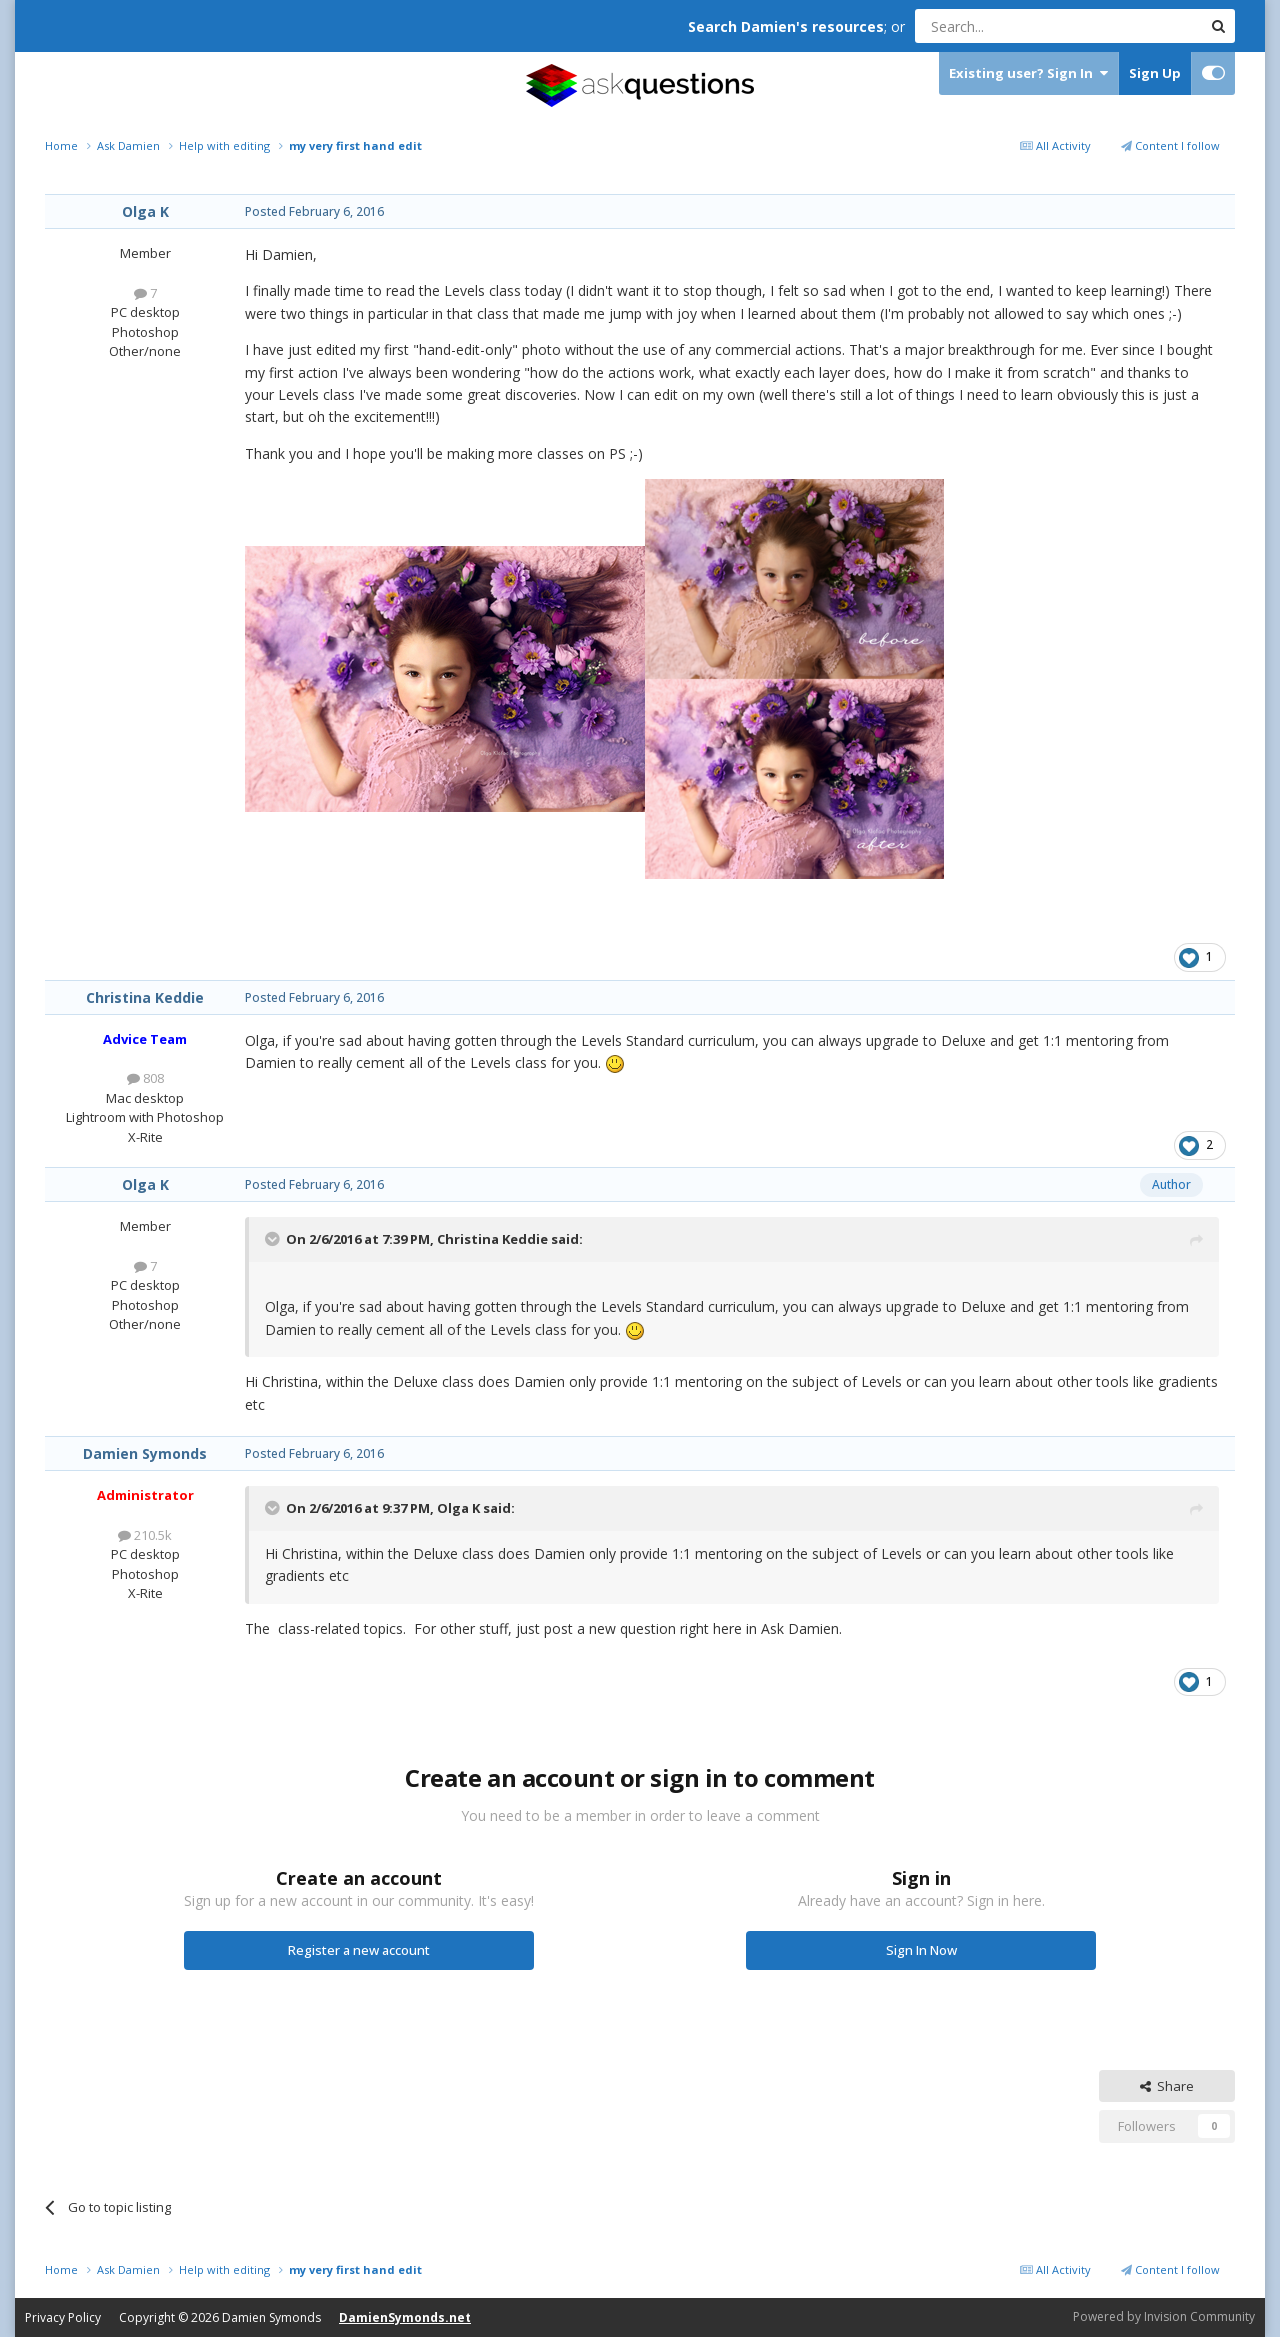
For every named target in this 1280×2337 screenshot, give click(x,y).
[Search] (1009, 26)
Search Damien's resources (786, 26)
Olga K (145, 211)
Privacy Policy (63, 2317)
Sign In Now (921, 1950)
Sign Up (1155, 73)
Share (1167, 2086)
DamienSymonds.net (405, 2317)
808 (145, 1078)
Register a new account (359, 1950)
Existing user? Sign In (1028, 73)
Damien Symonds (145, 1453)
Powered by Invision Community (1164, 2316)
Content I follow (1170, 145)
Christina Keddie (145, 997)
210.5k (145, 1535)
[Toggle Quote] (274, 1239)
